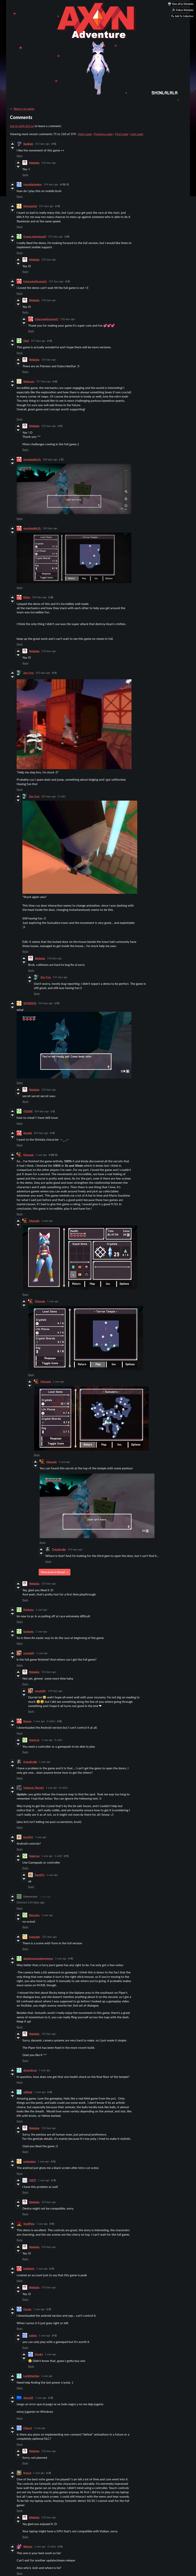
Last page (137, 134)
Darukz (27, 2309)
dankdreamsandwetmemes (38, 1958)
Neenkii (27, 1132)
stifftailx (27, 2092)
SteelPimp (28, 2223)
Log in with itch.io (22, 126)
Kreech (27, 2472)
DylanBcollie (59, 1549)
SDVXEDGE (29, 1003)
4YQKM (27, 1111)
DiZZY (32, 2180)
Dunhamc (28, 1609)
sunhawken (29, 2161)
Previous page (103, 134)
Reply (20, 155)
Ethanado (28, 1154)
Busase (27, 1721)
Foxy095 (28, 1837)
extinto (33, 2335)
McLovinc (34, 1915)
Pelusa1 (27, 2428)
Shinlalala (34, 162)
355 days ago (46, 206)
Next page (85, 134)
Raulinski (28, 143)
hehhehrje (28, 2268)
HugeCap (34, 1739)
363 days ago (43, 672)
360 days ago (50, 459)
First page (121, 134)
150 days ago (48, 162)
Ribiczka (27, 2546)
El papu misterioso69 (34, 236)
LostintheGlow (31, 2375)
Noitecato (28, 381)
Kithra (26, 597)
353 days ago (42, 143)
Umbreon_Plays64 (33, 1787)
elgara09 (28, 2397)
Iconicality (34, 1936)
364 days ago (45, 1003)
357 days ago (38, 340)
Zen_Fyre (28, 672)
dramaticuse (30, 2070)
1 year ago (41, 1154)
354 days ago (51, 184)
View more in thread (53, 1572)
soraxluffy (28, 1653)
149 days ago (55, 1690)
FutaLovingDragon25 (35, 281)
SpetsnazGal (30, 206)
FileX (26, 340)
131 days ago (60, 977)
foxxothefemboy (32, 184)
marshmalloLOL (32, 459)
